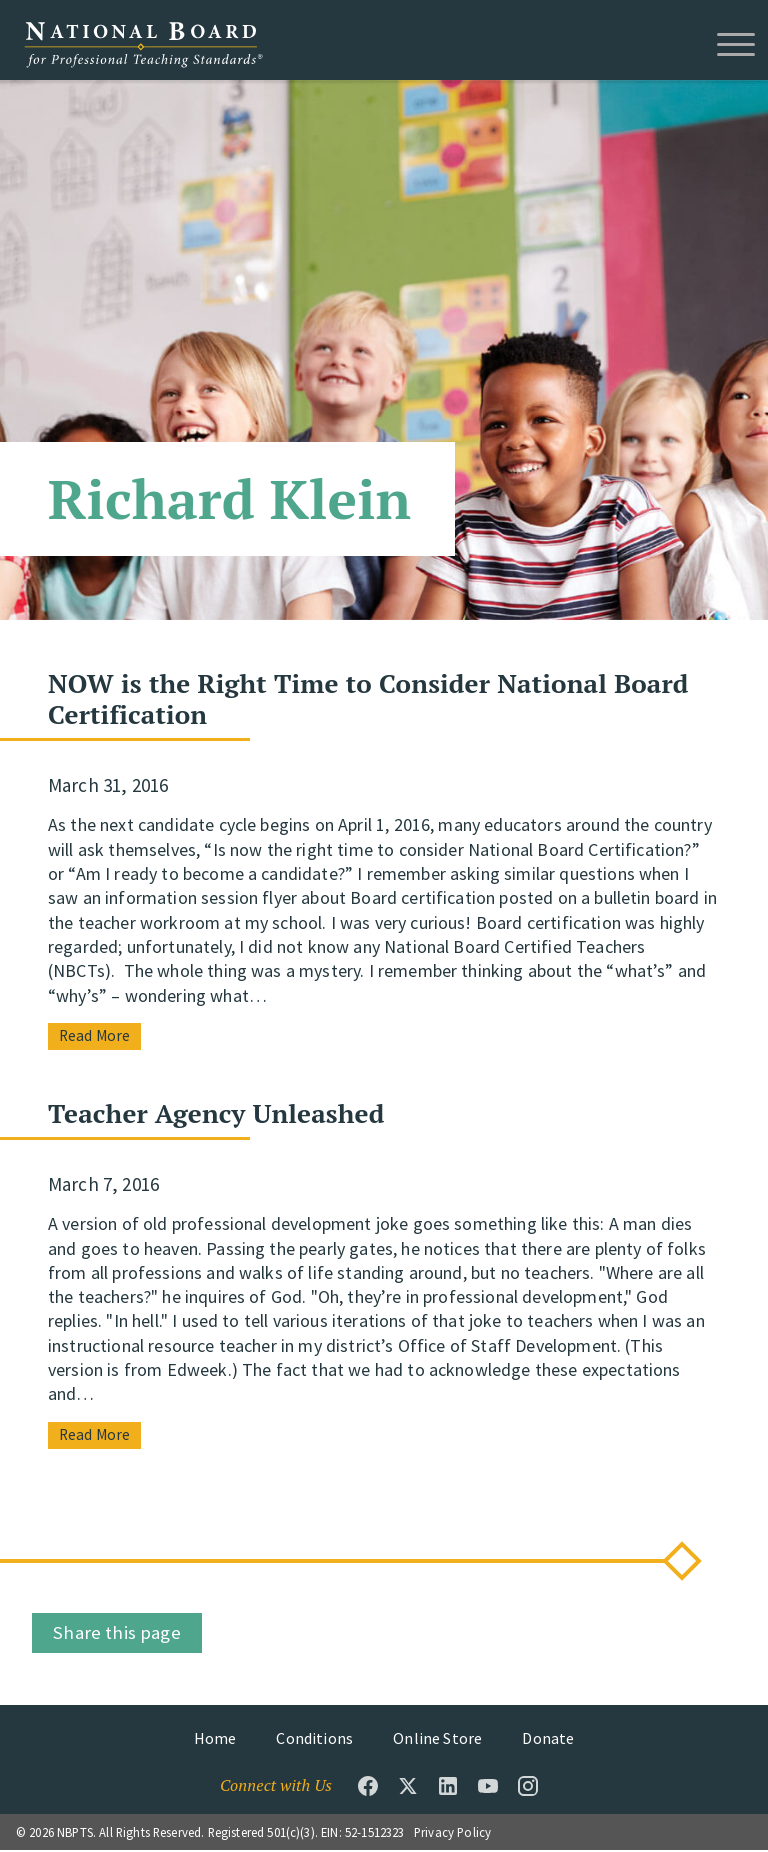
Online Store (437, 1740)
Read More (95, 1037)
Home (215, 1740)
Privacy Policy (452, 1834)
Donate (548, 1740)
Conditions (314, 1740)
